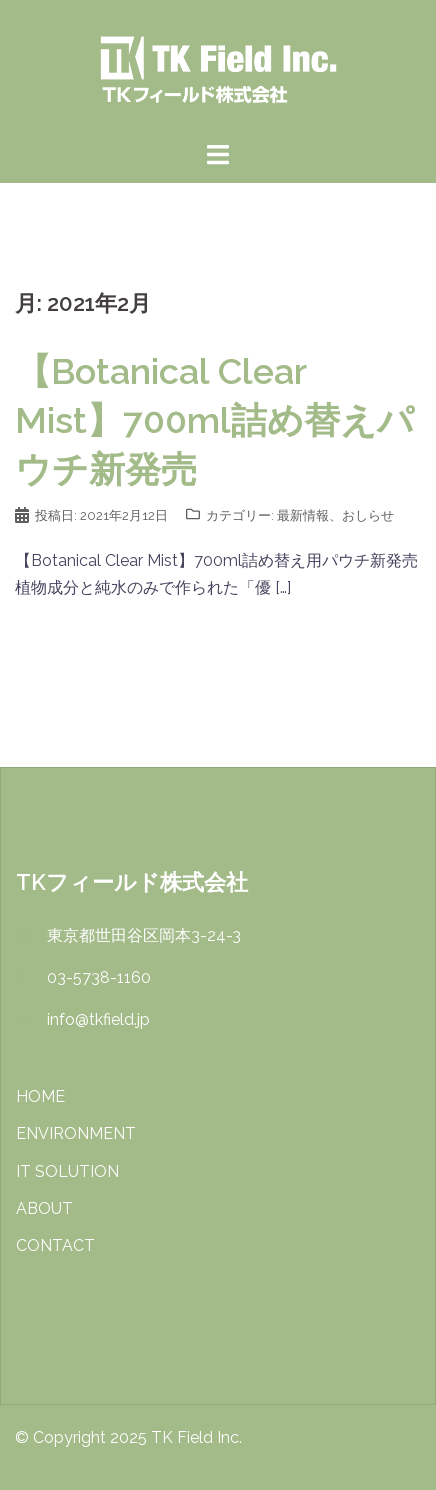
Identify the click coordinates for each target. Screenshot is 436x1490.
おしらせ (368, 515)
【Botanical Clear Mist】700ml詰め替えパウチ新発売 (214, 420)
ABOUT (44, 1208)
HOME (40, 1096)
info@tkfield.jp (98, 1019)
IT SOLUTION (67, 1171)
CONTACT (55, 1245)
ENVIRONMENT (76, 1133)
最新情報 (303, 515)
